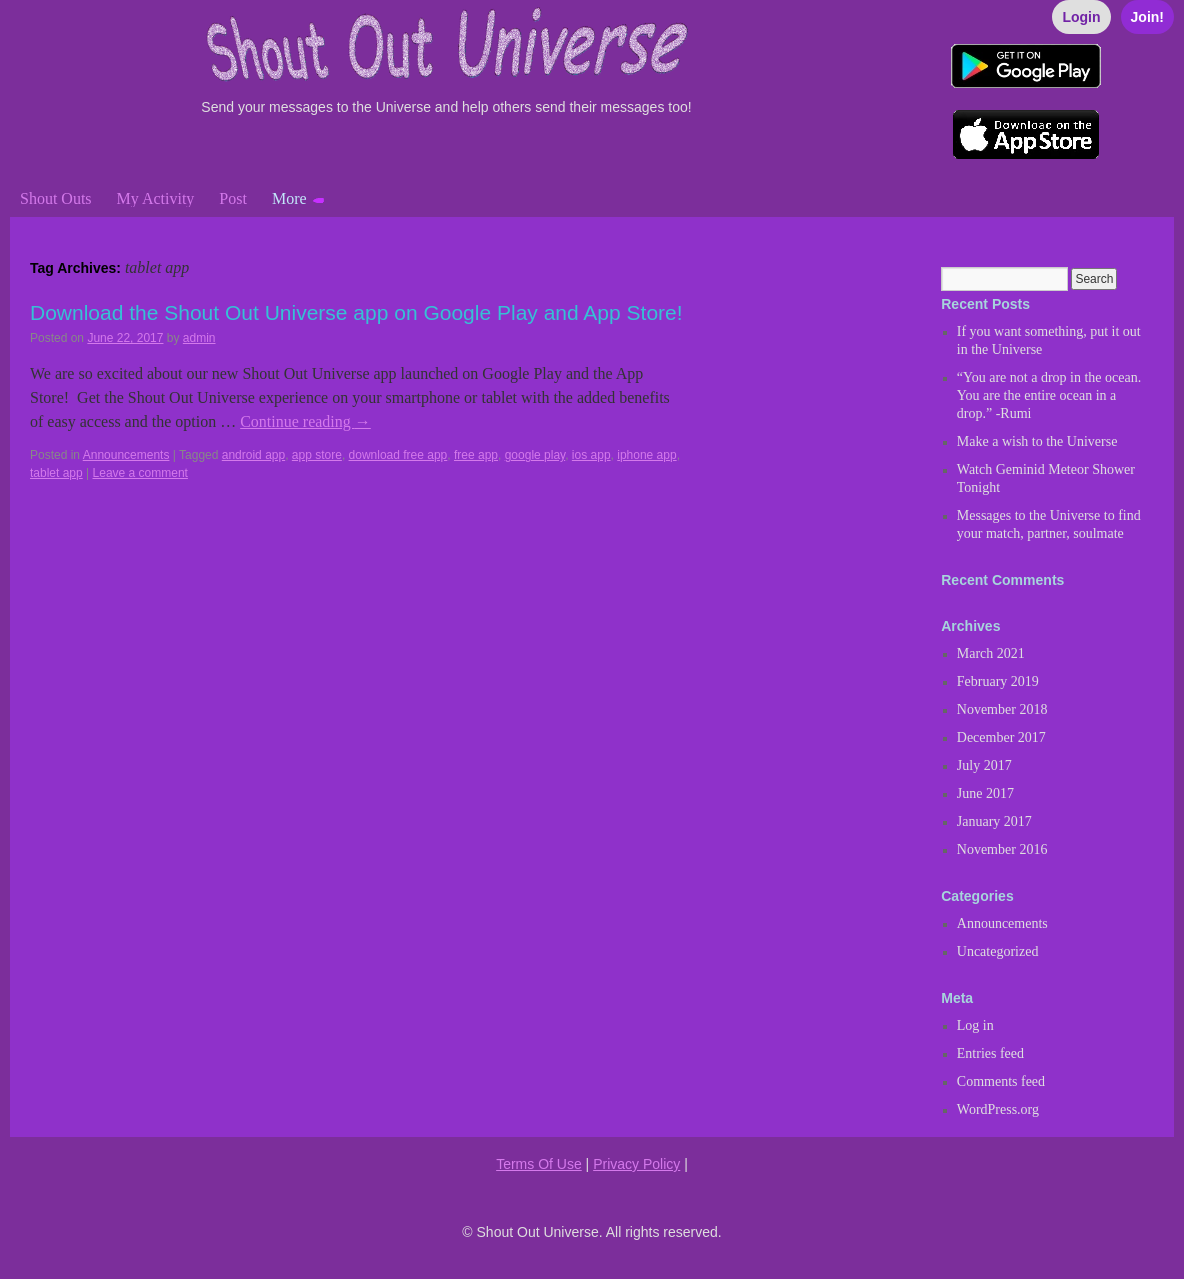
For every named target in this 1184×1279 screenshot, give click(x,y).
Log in (975, 1025)
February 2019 (998, 681)
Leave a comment (140, 473)
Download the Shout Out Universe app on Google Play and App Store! (356, 312)
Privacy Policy (636, 1164)
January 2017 (994, 821)
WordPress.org (998, 1109)
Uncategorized (998, 951)
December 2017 (1001, 737)
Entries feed (990, 1053)
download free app (398, 455)
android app (253, 455)
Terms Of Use (539, 1164)
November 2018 (1002, 709)
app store (317, 455)
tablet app (56, 473)
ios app (591, 455)
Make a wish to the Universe (1037, 441)
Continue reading (305, 421)
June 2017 (985, 793)
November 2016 (1002, 849)
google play (535, 455)
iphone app (646, 455)
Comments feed (1001, 1081)
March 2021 (991, 653)
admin (199, 338)
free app (476, 455)
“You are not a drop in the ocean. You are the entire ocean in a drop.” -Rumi (1049, 395)
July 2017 (984, 765)
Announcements (126, 455)
